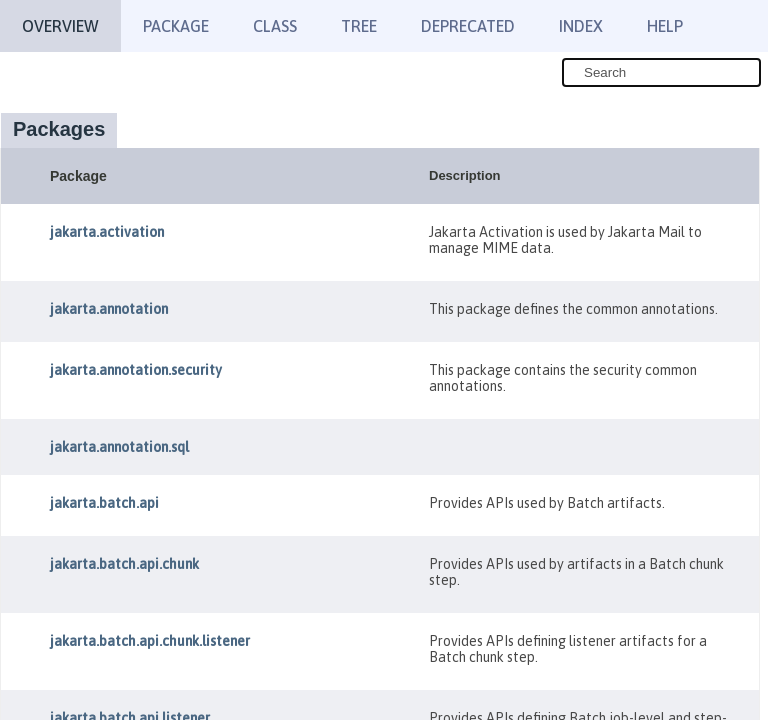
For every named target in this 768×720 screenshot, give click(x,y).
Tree (359, 26)
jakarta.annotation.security (136, 370)
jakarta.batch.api (104, 503)
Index (581, 26)
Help (665, 26)
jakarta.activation (107, 232)
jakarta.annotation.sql (119, 447)
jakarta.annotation (109, 309)
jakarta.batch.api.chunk (124, 564)
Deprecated (468, 26)
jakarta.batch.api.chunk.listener (150, 641)
